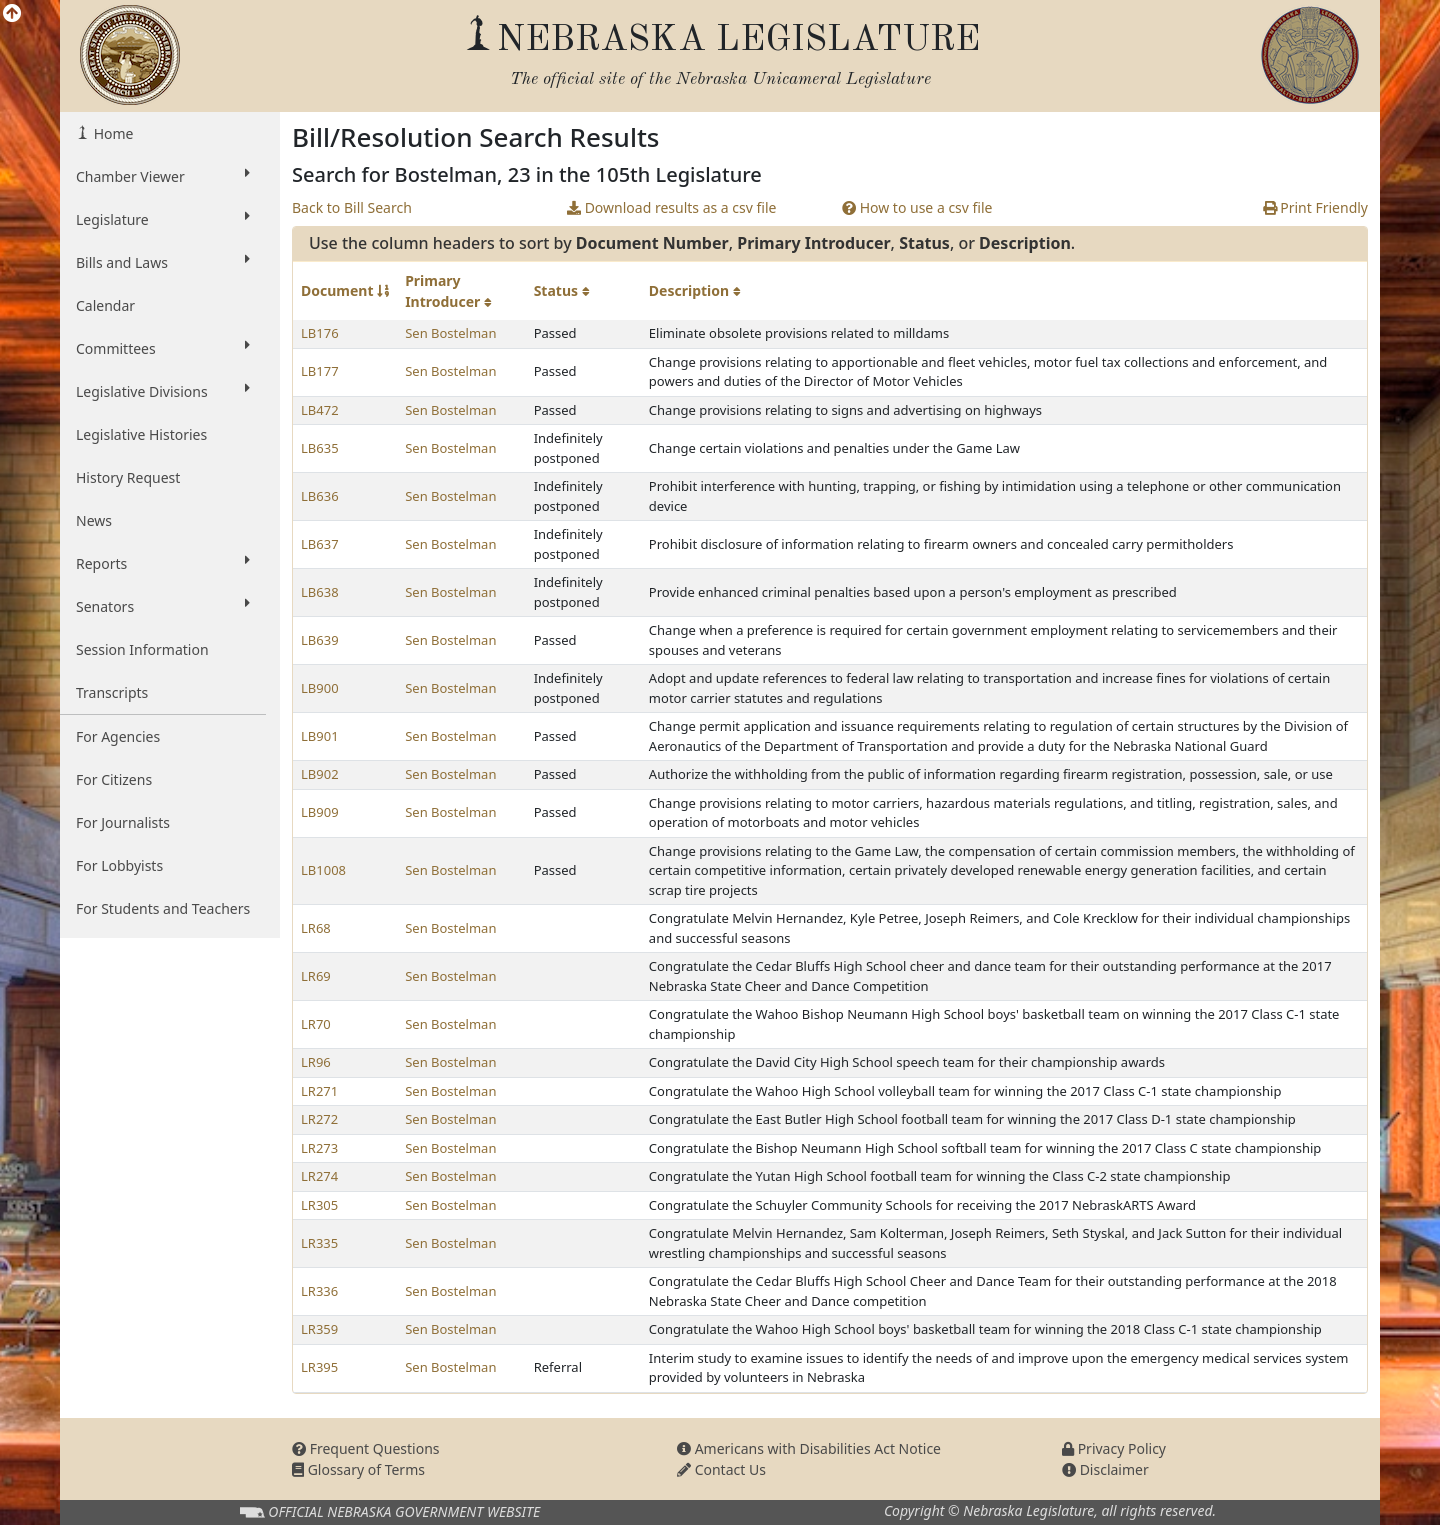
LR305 (319, 1205)
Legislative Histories (141, 434)
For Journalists (123, 822)
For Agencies (118, 736)
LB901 (320, 736)
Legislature (163, 219)
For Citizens (114, 779)
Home (111, 133)
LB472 (320, 410)
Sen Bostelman (450, 333)
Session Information (142, 649)
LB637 (320, 544)
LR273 (319, 1148)
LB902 (320, 774)
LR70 (316, 1024)
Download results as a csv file (671, 207)
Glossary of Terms (358, 1469)
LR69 (316, 976)
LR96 (316, 1062)
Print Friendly (1315, 207)
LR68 (316, 928)
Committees (163, 348)
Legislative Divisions (163, 391)
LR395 (319, 1367)
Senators (163, 606)
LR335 (319, 1243)
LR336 (319, 1291)
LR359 (319, 1329)
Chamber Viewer (163, 176)
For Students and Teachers (163, 908)
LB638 (320, 592)
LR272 (319, 1119)
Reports (163, 563)
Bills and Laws (163, 262)
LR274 (319, 1176)
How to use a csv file (917, 207)
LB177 (320, 371)
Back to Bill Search (352, 207)
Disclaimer (1105, 1469)
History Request (128, 477)
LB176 (320, 333)
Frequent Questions (366, 1448)
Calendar (105, 305)
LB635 (320, 448)
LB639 (320, 640)
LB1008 (323, 870)
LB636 (320, 496)
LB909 (320, 812)
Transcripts (112, 692)
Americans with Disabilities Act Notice (809, 1448)
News (94, 520)
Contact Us (721, 1469)
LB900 (320, 688)
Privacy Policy (1114, 1448)
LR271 (319, 1091)
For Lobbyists (119, 865)
